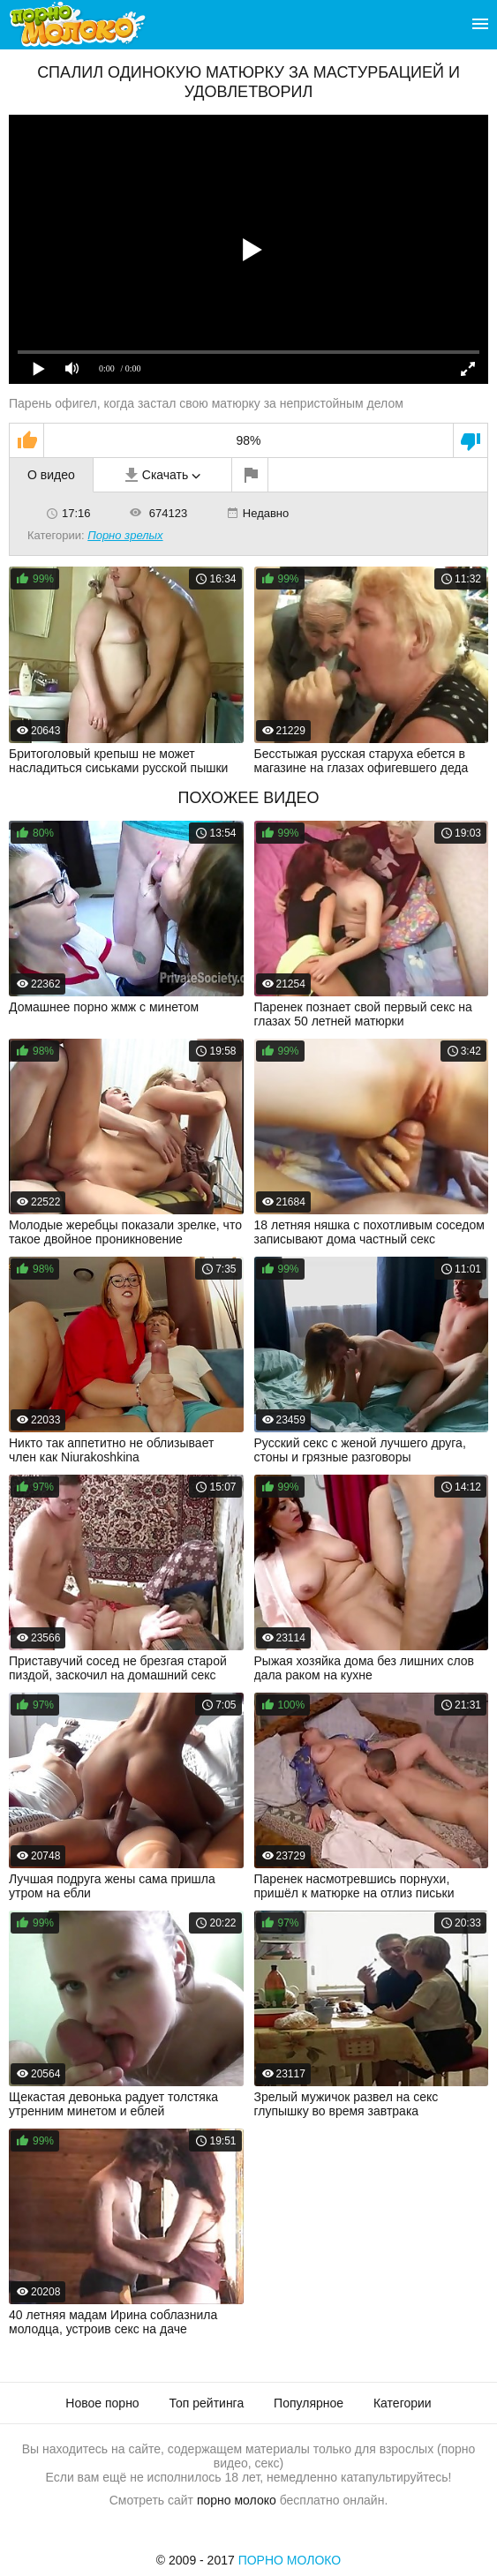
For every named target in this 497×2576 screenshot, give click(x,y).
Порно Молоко (290, 2560)
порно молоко (236, 2500)
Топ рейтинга (207, 2403)
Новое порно (102, 2403)
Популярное (308, 2403)
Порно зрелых (124, 535)
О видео (51, 475)
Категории (402, 2403)
